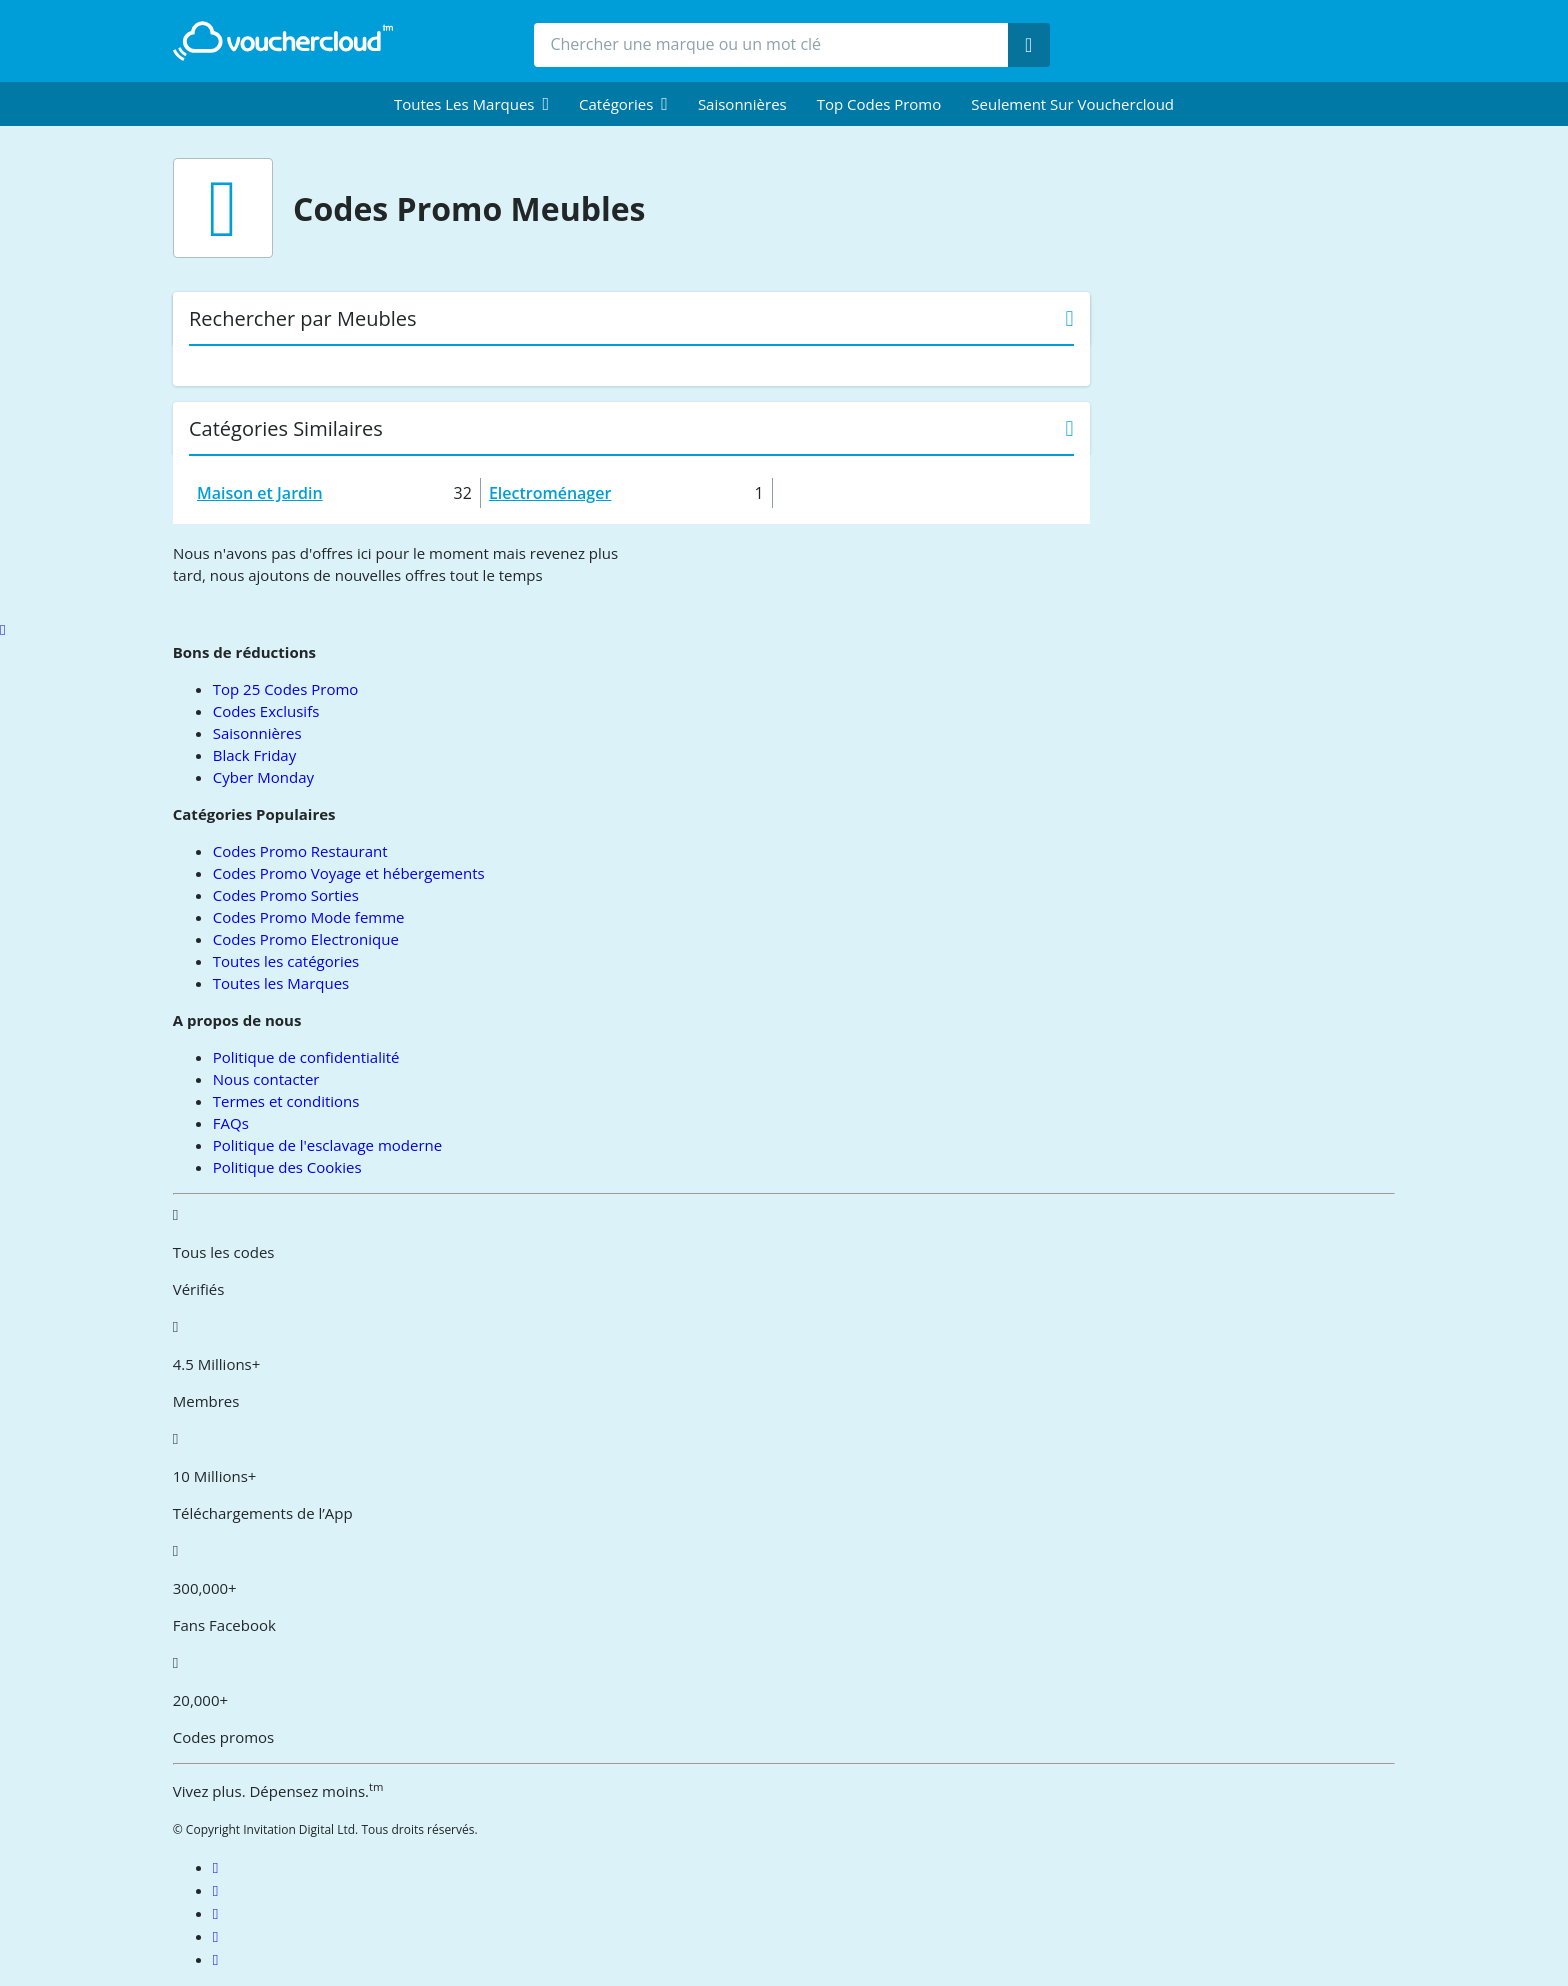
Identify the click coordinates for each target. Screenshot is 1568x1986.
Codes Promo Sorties (286, 895)
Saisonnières (742, 104)
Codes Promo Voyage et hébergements (349, 873)
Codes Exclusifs (266, 711)
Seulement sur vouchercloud (1072, 104)
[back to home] (283, 41)
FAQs (231, 1123)
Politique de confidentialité (306, 1057)
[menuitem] (471, 104)
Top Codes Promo (879, 104)
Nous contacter (266, 1079)
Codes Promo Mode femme (309, 917)
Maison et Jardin (260, 493)
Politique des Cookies (287, 1167)
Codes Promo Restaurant (300, 851)
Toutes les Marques (281, 983)
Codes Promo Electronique (306, 939)
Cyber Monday (263, 777)
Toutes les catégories (286, 961)
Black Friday (254, 755)
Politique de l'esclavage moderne (327, 1145)
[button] (471, 104)
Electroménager (550, 493)
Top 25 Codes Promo (286, 689)
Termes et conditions (286, 1101)
